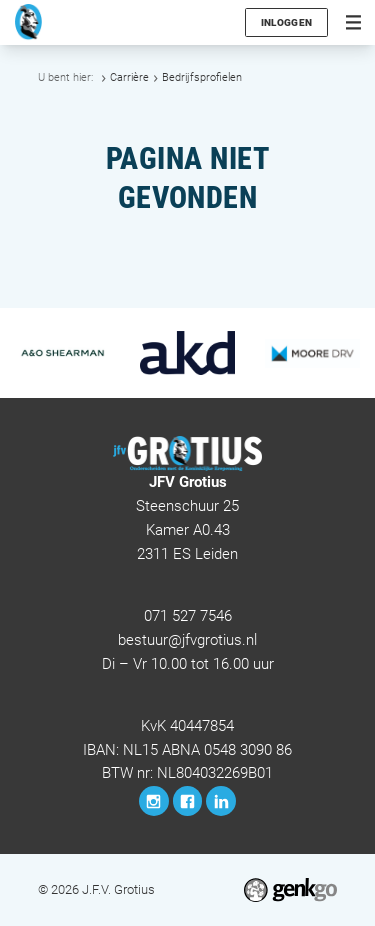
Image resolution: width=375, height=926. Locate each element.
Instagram (154, 801)
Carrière (129, 77)
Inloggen (286, 22)
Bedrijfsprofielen (202, 77)
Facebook (188, 801)
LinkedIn (221, 801)
